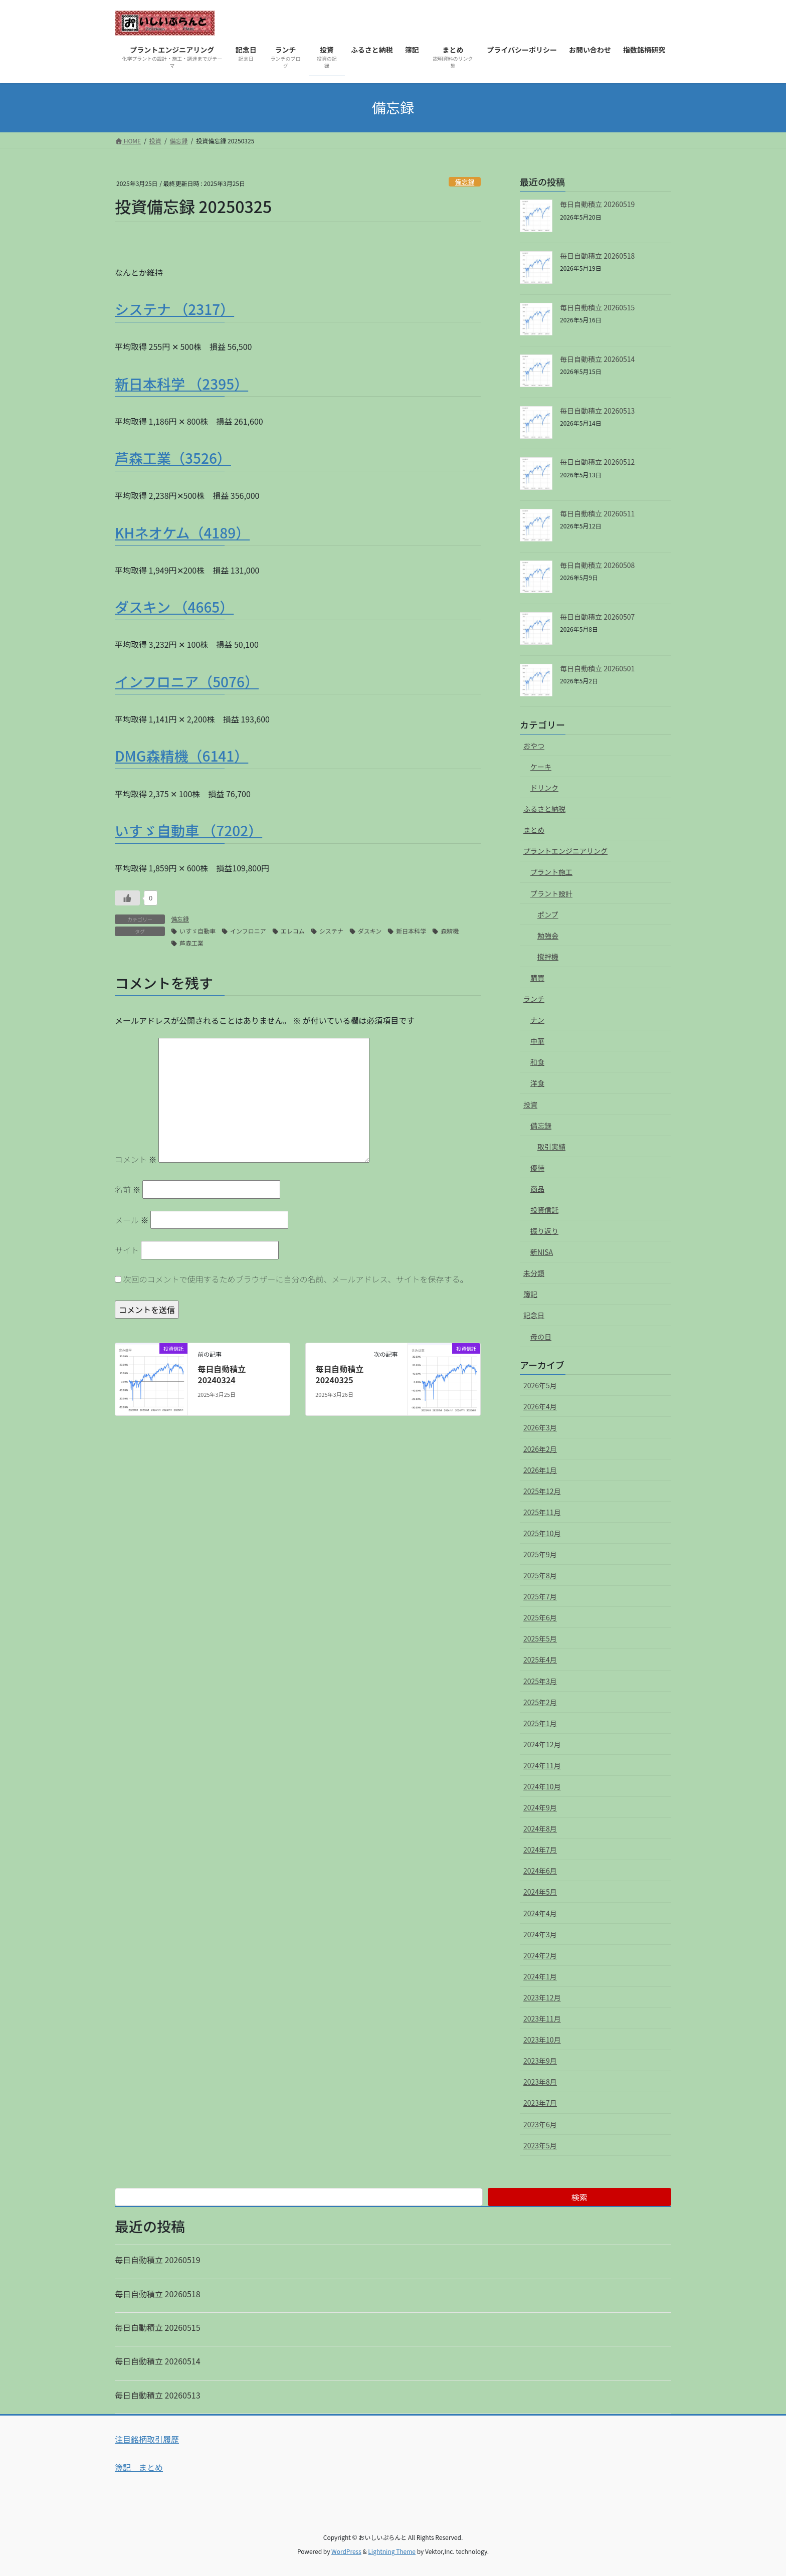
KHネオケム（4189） (182, 532)
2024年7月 (540, 1850)
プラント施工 (551, 872)
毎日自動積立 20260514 (597, 359)
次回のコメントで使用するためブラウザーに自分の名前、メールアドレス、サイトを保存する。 (295, 1279)
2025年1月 (540, 1723)
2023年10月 (542, 2040)
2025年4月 (540, 1659)
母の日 (540, 1337)
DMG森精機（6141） (181, 756)
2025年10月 (542, 1533)
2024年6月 (540, 1871)
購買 (537, 978)
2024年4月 (540, 1913)
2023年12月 (542, 1997)
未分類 (533, 1273)
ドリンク (544, 788)
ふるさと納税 (544, 809)
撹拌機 (547, 957)
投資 (530, 1104)
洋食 (537, 1083)
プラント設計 (551, 893)
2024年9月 (540, 1807)
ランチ (533, 999)
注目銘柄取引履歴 (147, 2439)
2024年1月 (540, 1976)
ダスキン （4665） (174, 607)
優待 (537, 1168)
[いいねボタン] (127, 897)
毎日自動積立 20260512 (597, 462)
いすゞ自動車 (197, 931)
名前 (128, 1189)
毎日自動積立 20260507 (597, 617)
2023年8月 (540, 2082)
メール (132, 1220)
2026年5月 (540, 1385)
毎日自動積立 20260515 (597, 307)
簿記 (530, 1294)
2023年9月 (540, 2061)
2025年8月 (540, 1575)
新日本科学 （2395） (181, 384)
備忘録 (464, 182)
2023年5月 (540, 2145)
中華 (537, 1041)
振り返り (544, 1231)
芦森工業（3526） (173, 458)
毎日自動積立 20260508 (597, 565)
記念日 (533, 1315)
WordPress (346, 2551)
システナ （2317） (174, 309)
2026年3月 (540, 1427)
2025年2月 (540, 1702)
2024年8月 (540, 1828)
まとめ (533, 830)
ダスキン (370, 931)
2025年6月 (540, 1617)
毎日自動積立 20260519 (597, 204)
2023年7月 (540, 2103)
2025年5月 (540, 1638)
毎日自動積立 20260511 (597, 513)
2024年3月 (540, 1934)
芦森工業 (191, 943)
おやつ (533, 746)
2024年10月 (542, 1786)
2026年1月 (540, 1470)
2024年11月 (542, 1765)
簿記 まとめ (139, 2467)
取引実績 (551, 1147)
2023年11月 (542, 2018)
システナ (331, 931)
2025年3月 (540, 1681)
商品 (537, 1189)
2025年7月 (540, 1596)
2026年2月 (540, 1449)
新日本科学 (411, 931)
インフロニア (248, 931)
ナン (537, 1020)
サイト (127, 1250)
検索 (579, 2197)
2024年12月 (542, 1744)
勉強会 (547, 936)
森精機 (450, 931)
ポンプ (547, 914)
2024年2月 (540, 1955)
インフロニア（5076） (187, 681)
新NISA (541, 1252)
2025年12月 (542, 1491)
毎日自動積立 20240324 (222, 1374)
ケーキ (540, 767)
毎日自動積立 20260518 (597, 256)
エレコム (293, 931)
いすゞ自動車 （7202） (188, 830)
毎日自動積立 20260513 (597, 411)
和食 (537, 1062)
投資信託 (544, 1210)
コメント (136, 1159)
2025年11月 (542, 1512)
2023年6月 (540, 2124)
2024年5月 (540, 1892)
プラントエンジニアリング (565, 851)
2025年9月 (540, 1554)
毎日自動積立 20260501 (597, 668)
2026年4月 (540, 1406)
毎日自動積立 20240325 (339, 1374)
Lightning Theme (392, 2551)
